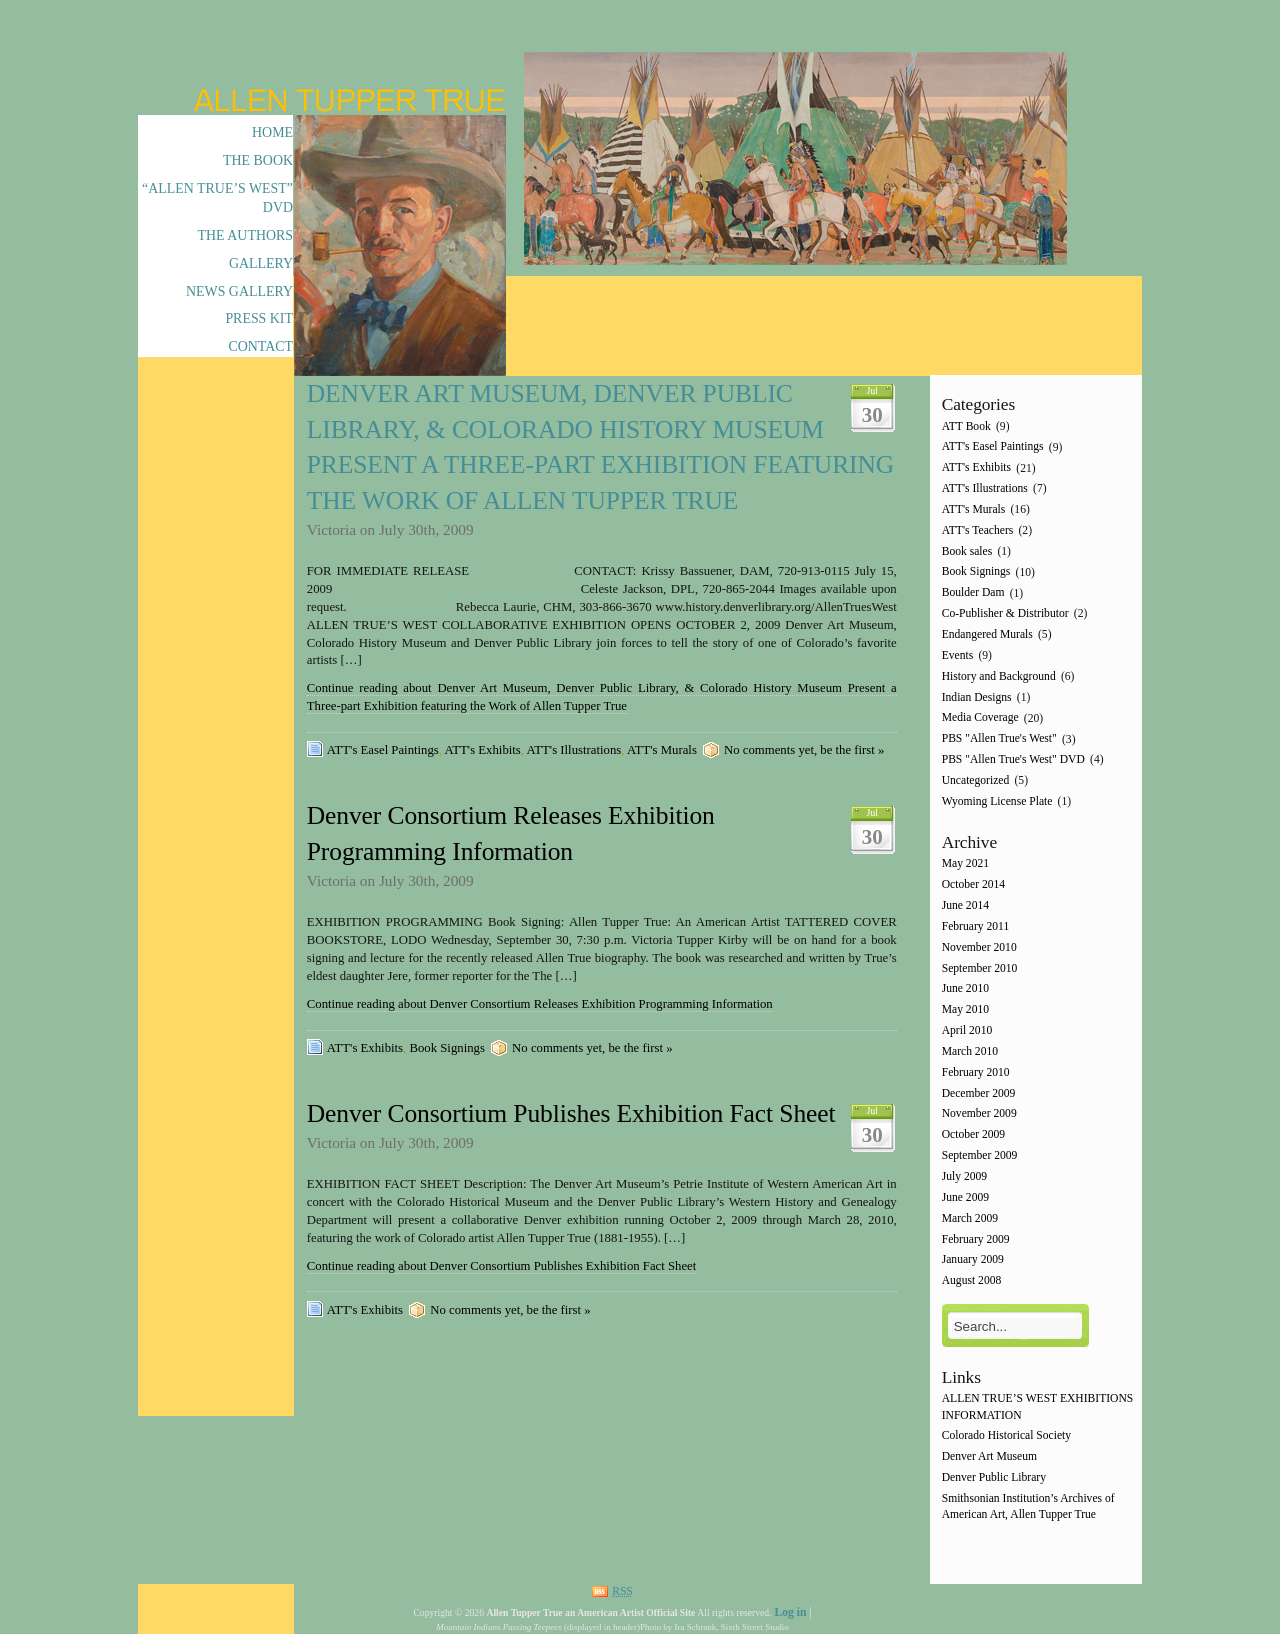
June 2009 (965, 1197)
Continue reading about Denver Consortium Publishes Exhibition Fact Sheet (502, 1266)
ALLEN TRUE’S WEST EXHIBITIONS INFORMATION (1038, 1407)
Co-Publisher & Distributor (1005, 613)
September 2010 (980, 968)
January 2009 (973, 1260)
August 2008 (972, 1281)
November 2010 (979, 947)
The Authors (245, 235)
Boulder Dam (973, 593)
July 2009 (964, 1176)
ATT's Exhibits (483, 750)
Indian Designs (977, 697)
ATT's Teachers (978, 530)
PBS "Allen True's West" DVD (1013, 759)
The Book (258, 160)
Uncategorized (976, 780)
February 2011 (976, 926)
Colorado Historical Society (1006, 1436)
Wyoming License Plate (997, 801)
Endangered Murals (987, 634)
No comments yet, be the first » (804, 750)
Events (958, 655)
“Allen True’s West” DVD (217, 198)
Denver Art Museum (989, 1457)
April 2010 (967, 1030)
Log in (790, 1612)
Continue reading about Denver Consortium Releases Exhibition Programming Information (540, 1004)
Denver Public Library (994, 1477)
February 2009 (976, 1239)
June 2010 (965, 989)
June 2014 (965, 905)
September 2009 (980, 1155)
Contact (260, 346)
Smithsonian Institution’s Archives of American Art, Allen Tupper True (1028, 1506)
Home (272, 132)
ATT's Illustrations (574, 750)
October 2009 (973, 1135)
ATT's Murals (662, 750)
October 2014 (973, 885)
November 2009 (979, 1114)
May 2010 (965, 1010)
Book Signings (446, 1048)
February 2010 (976, 1072)
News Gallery (239, 291)
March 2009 (970, 1218)
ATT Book (966, 426)
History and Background (999, 676)
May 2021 (965, 864)
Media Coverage (980, 718)
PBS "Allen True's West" (999, 739)
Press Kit (259, 318)
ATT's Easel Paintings (383, 750)
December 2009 (979, 1093)
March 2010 (970, 1051)
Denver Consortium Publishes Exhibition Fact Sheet (571, 1113)
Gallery (261, 263)
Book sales (967, 551)
